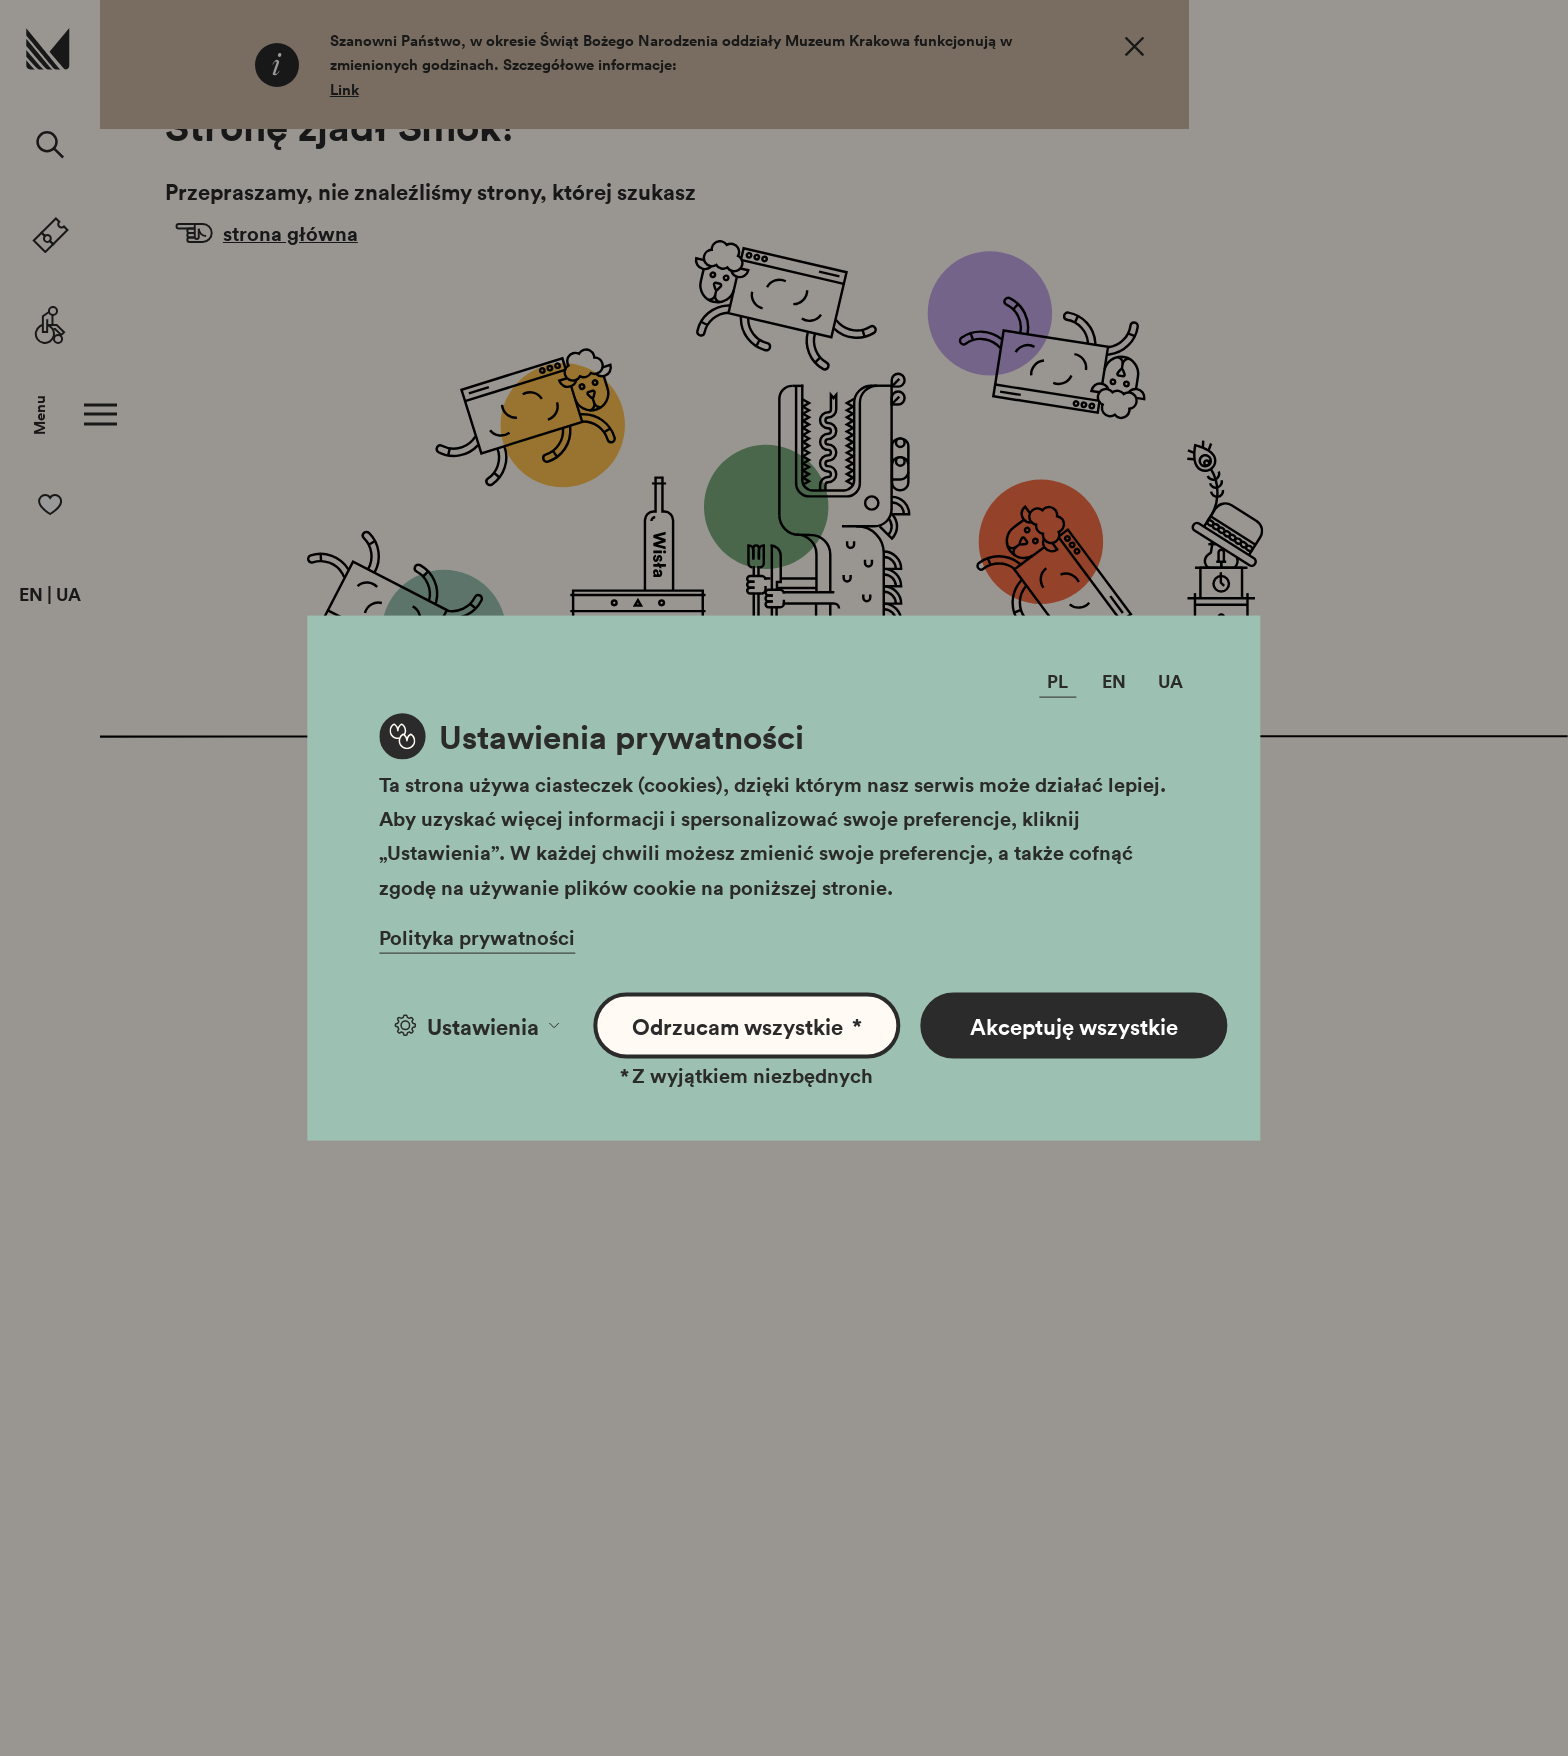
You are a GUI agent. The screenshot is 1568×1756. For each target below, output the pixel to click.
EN (31, 595)
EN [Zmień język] (1114, 680)
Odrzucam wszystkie (747, 1025)
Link (344, 89)
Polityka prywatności (477, 936)
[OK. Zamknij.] (1134, 50)
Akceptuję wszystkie (1074, 1025)
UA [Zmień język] (1170, 680)
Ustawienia (476, 1025)
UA (68, 595)
